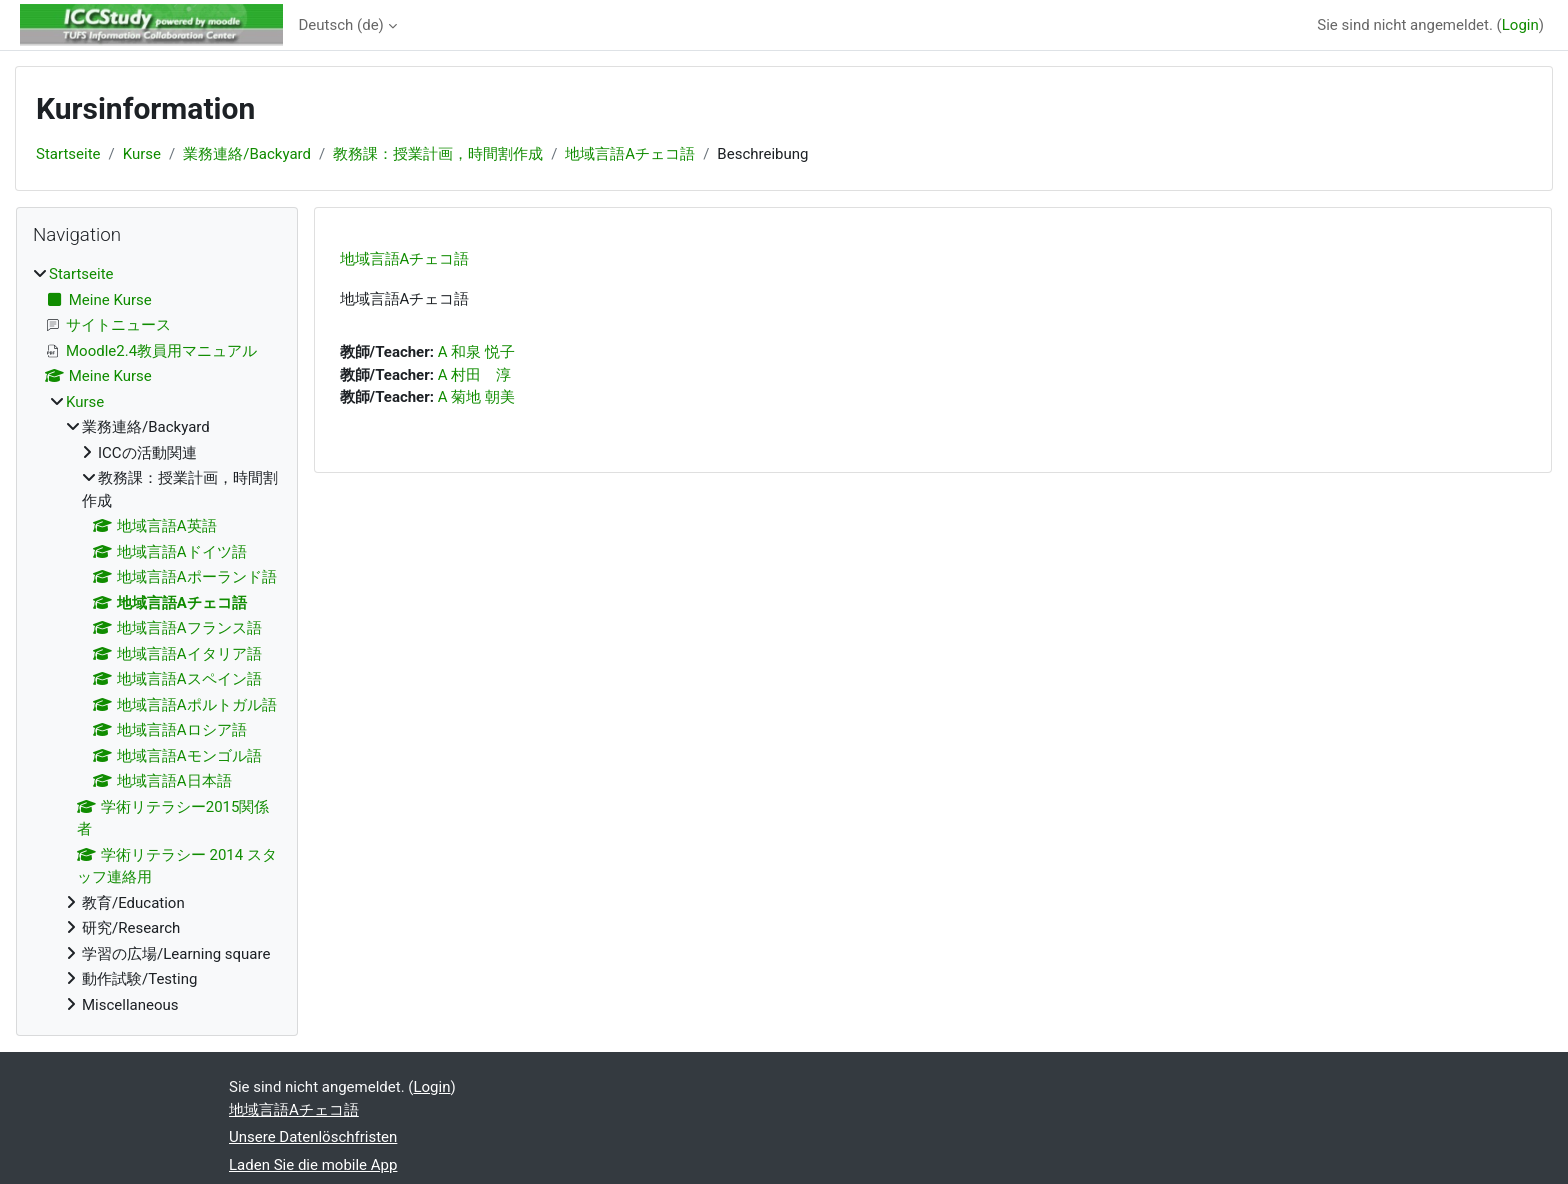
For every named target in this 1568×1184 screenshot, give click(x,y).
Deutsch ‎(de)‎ (341, 25)
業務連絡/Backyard (247, 154)
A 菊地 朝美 (476, 397)
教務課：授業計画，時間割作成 (438, 154)
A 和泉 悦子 (476, 352)
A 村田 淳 (475, 375)
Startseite (68, 154)
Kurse (142, 154)
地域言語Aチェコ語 (630, 154)
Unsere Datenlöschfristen (313, 1137)
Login (1520, 25)
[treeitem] (157, 639)
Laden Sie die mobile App (313, 1165)
